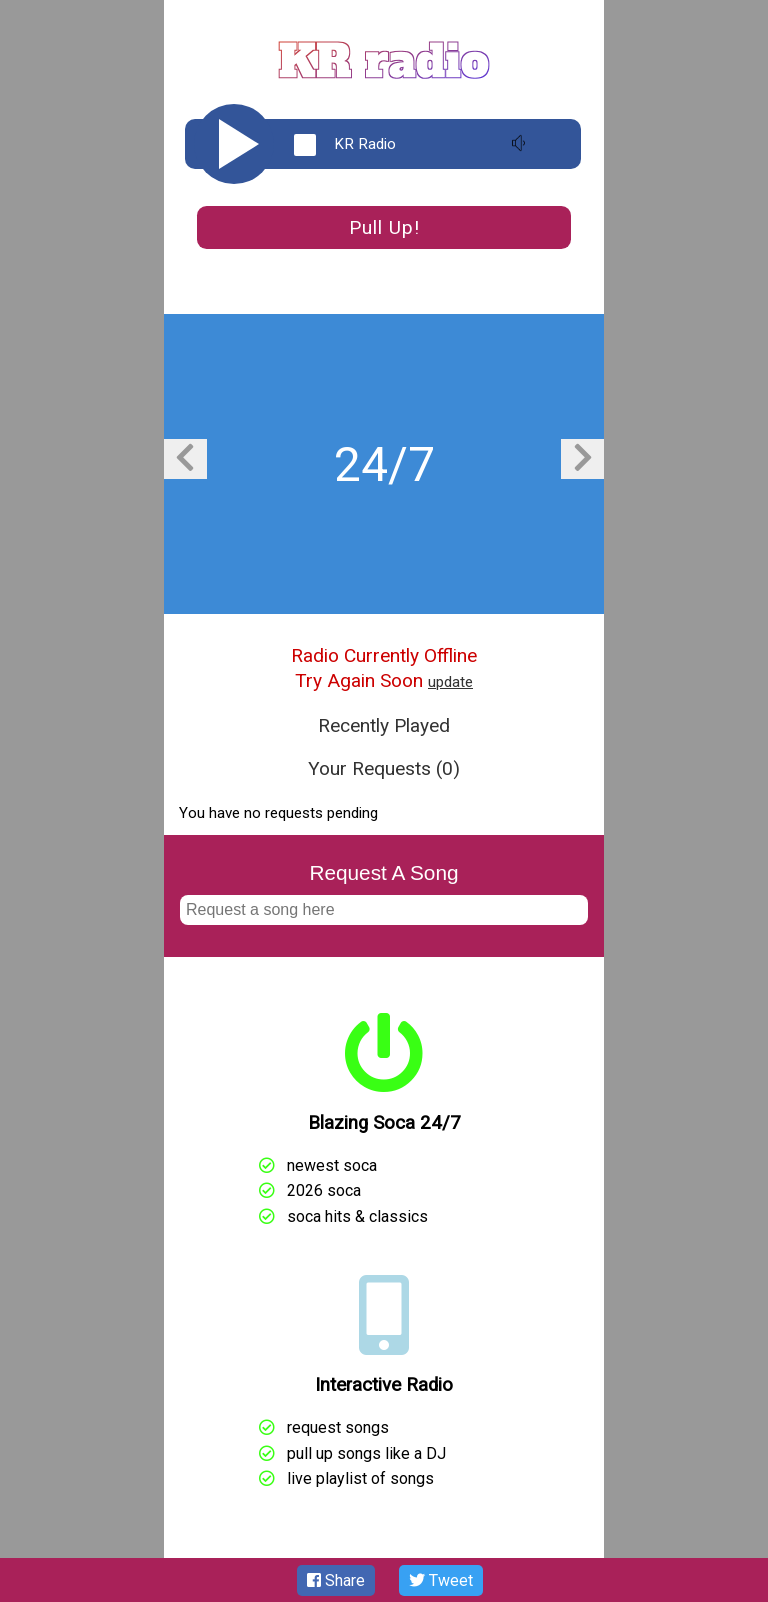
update (450, 682)
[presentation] (185, 459)
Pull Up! (384, 227)
